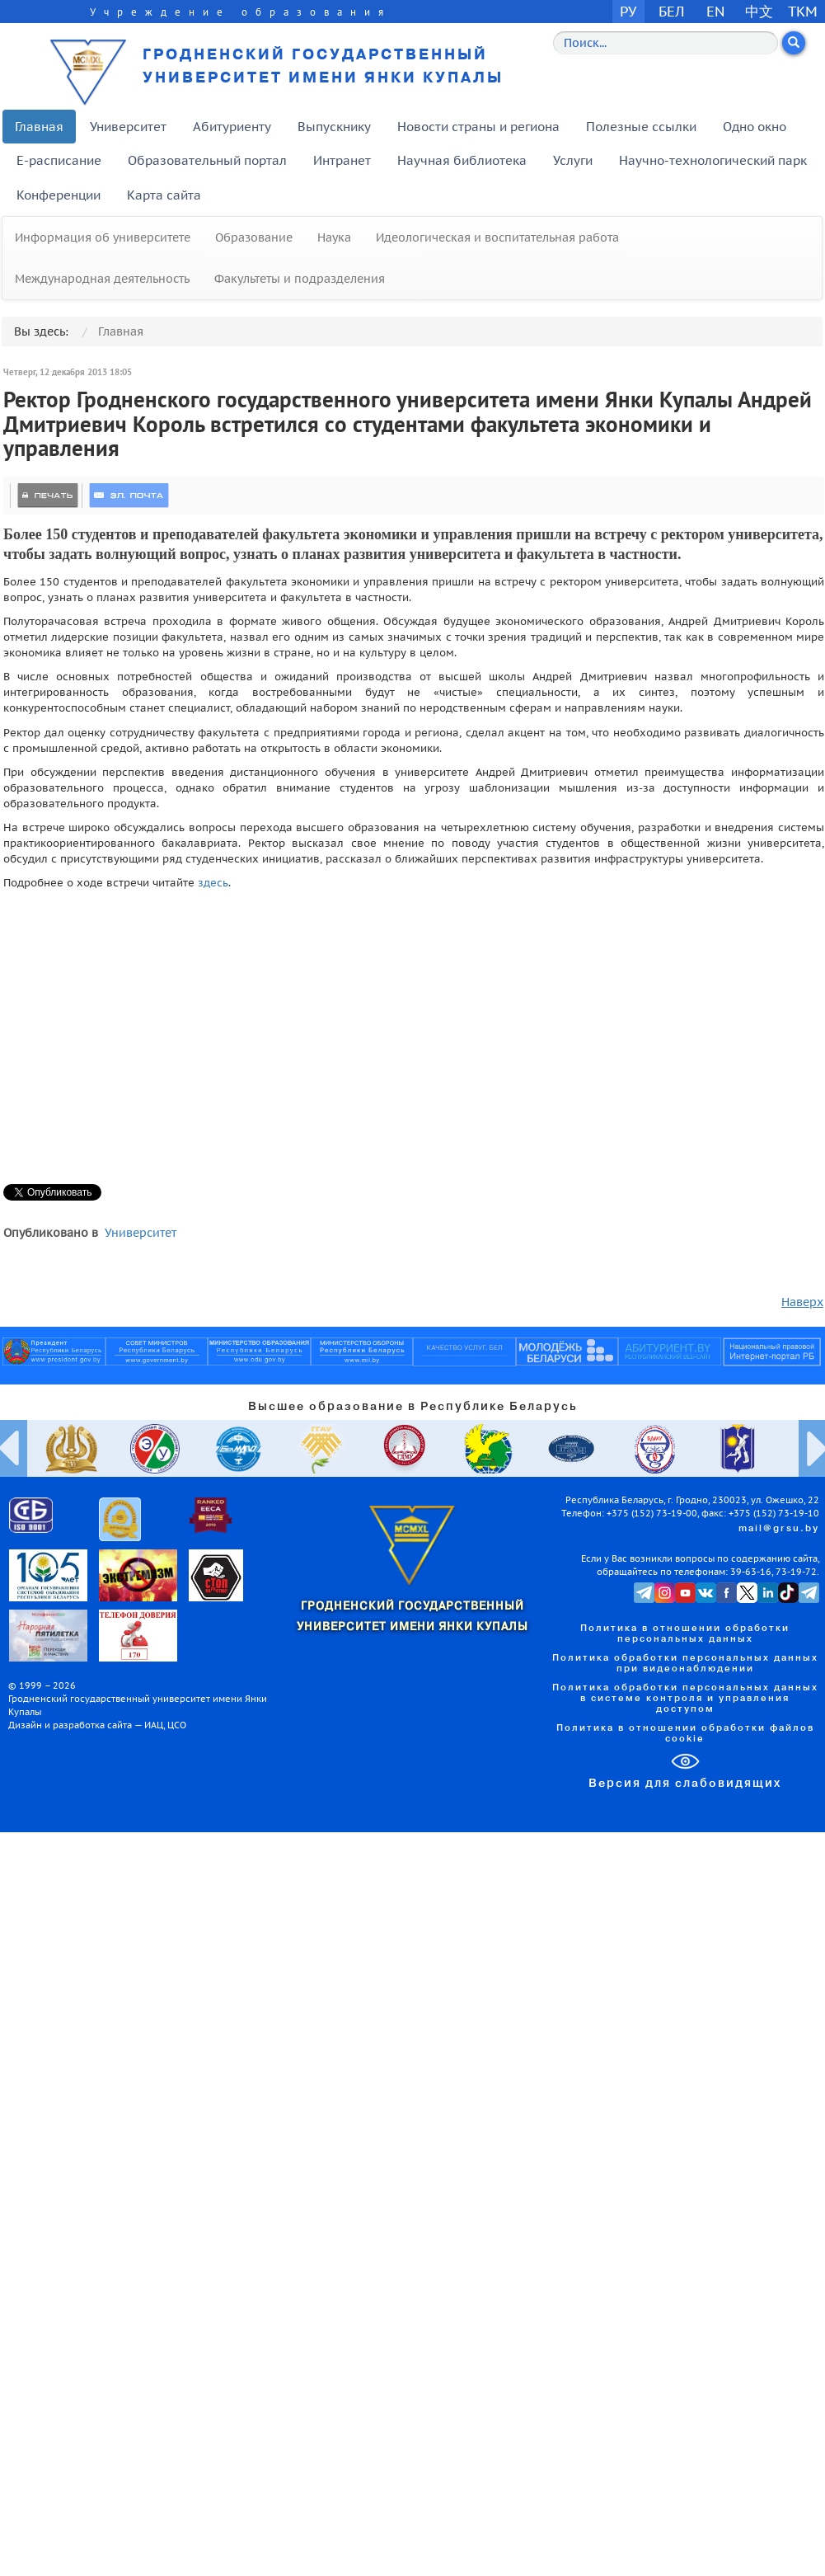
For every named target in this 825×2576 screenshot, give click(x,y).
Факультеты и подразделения (299, 278)
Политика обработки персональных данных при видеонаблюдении (685, 1663)
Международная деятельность (102, 278)
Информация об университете (102, 237)
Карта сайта (164, 195)
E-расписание (58, 160)
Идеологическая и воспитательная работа (497, 237)
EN (715, 11)
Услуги (573, 160)
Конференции (58, 195)
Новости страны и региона (478, 126)
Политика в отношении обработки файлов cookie (685, 1733)
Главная (39, 126)
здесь (213, 882)
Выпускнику (334, 126)
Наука (334, 237)
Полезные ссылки (641, 126)
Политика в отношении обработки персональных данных (685, 1633)
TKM (803, 11)
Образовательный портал (207, 160)
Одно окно (754, 126)
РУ (628, 11)
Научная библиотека (462, 160)
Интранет (342, 160)
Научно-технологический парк (713, 160)
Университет (128, 126)
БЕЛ (672, 11)
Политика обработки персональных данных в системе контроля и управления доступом (685, 1698)
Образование (254, 237)
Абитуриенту (232, 126)
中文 (759, 11)
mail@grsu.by (778, 1529)
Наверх (802, 1302)
